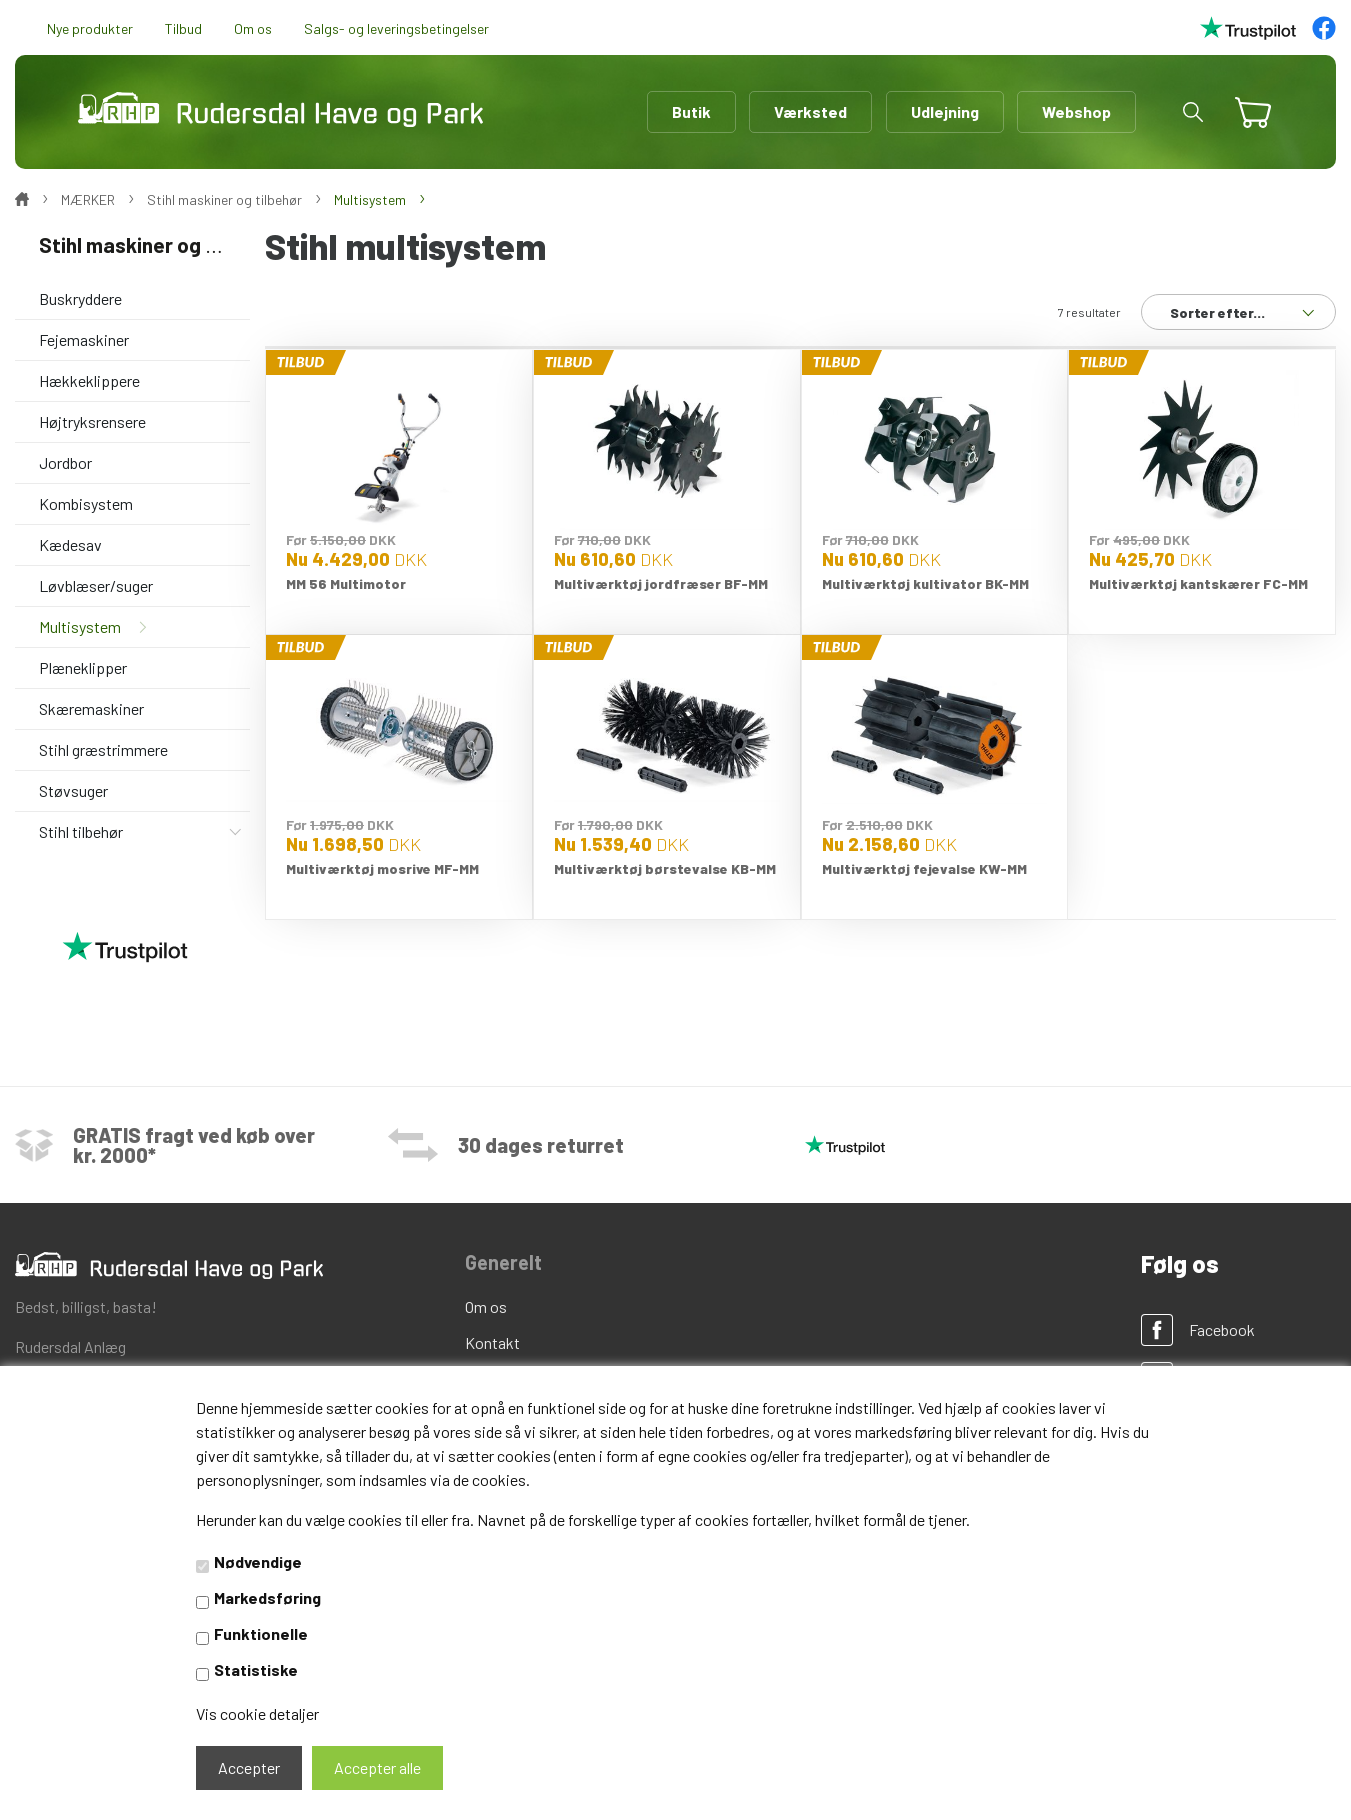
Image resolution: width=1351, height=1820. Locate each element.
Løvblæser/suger (96, 585)
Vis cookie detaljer (257, 1713)
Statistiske (256, 1669)
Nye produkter (90, 28)
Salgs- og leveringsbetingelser (396, 28)
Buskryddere (80, 298)
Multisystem (80, 626)
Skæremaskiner (91, 708)
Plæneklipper (83, 667)
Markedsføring (267, 1597)
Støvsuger (73, 790)
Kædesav (70, 544)
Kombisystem (86, 503)
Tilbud (183, 28)
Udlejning (945, 111)
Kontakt (492, 1342)
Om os (253, 28)
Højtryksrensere (92, 421)
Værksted (810, 111)
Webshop (1076, 111)
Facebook (1222, 1329)
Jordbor (65, 462)
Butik (691, 111)
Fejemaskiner (84, 339)
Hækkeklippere (89, 380)
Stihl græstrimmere (103, 749)
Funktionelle (261, 1633)
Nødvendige (258, 1561)
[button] (1193, 112)
